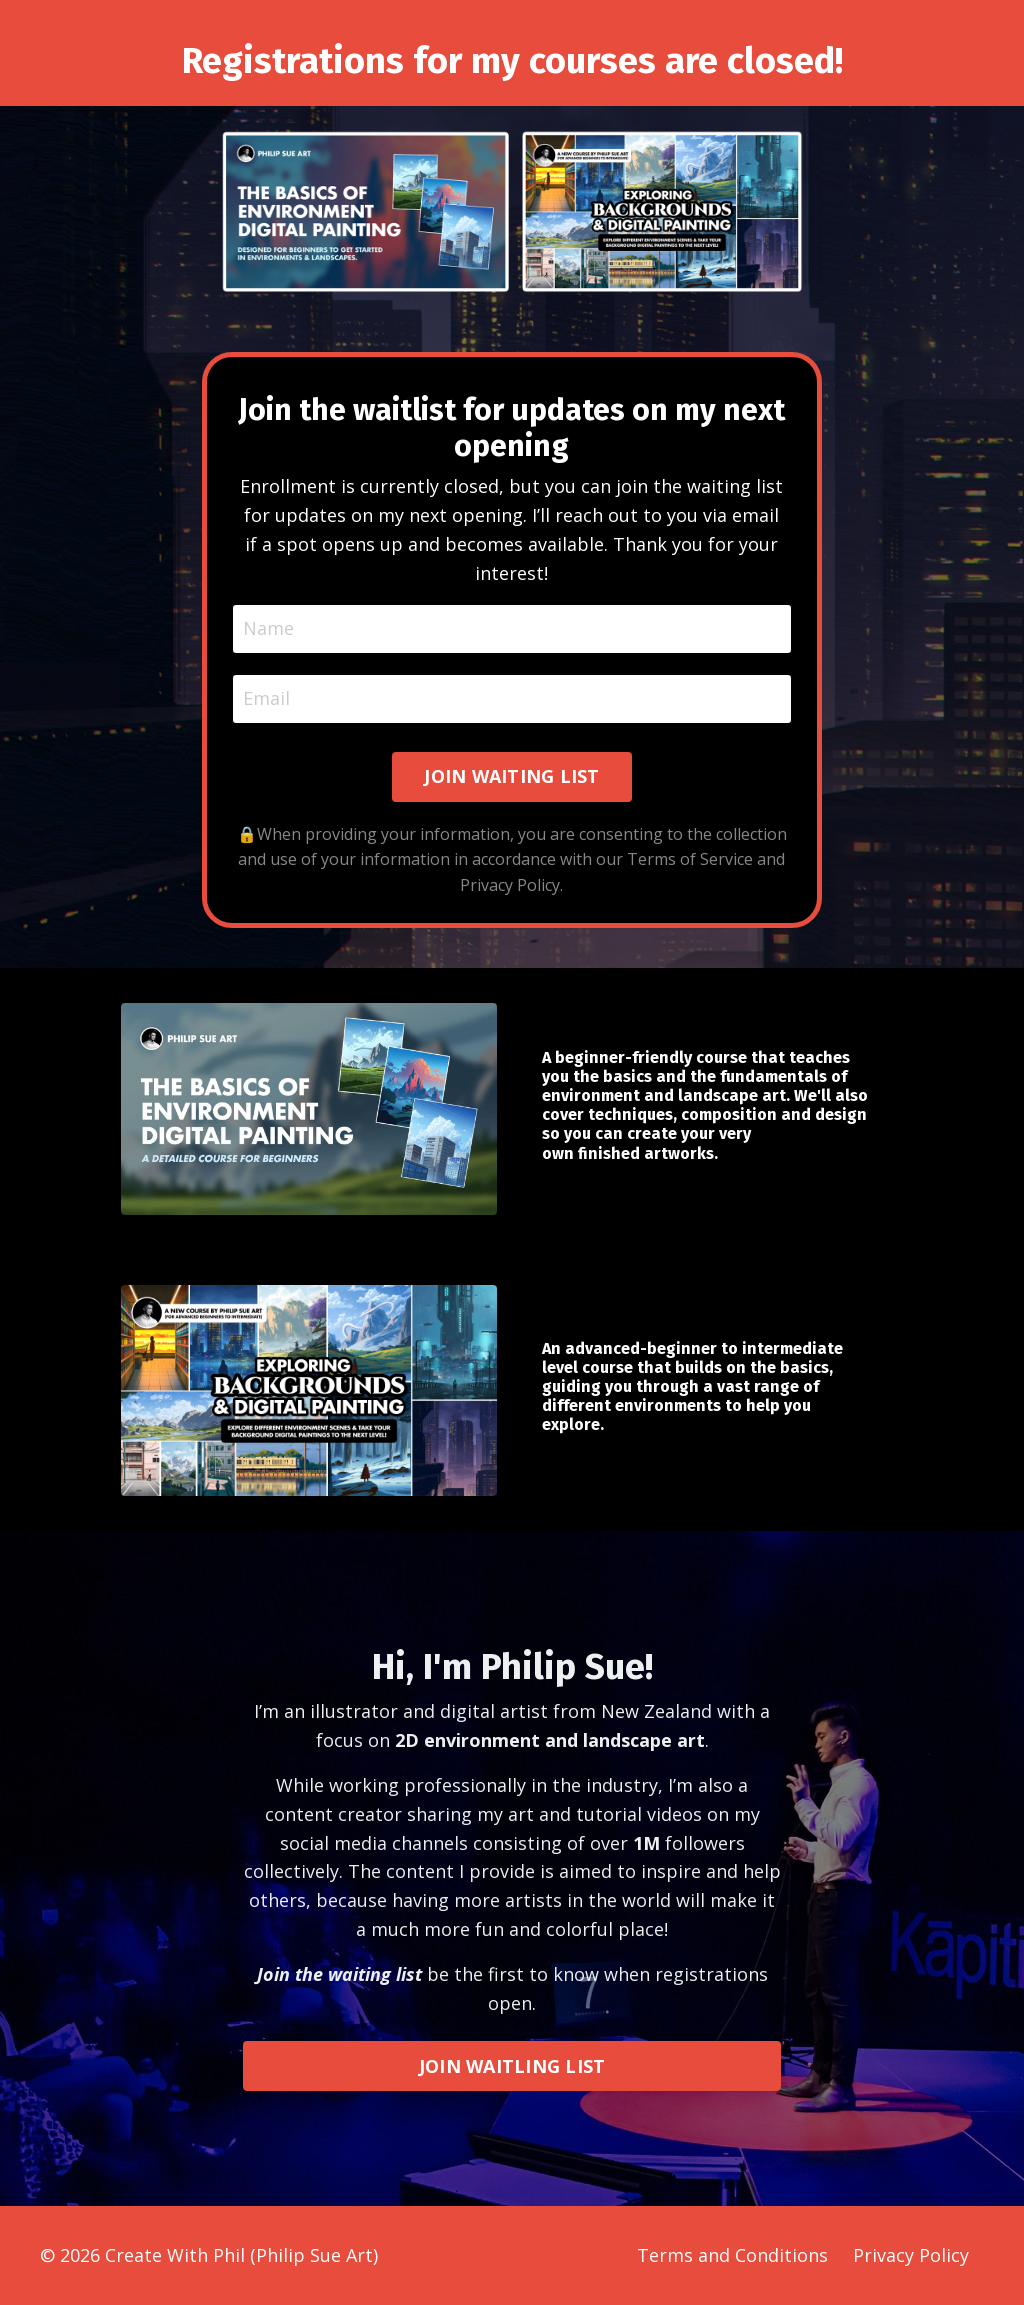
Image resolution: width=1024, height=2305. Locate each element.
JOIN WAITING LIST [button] (511, 776)
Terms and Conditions (732, 2255)
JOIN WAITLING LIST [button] (512, 2066)
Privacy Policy (911, 2255)
